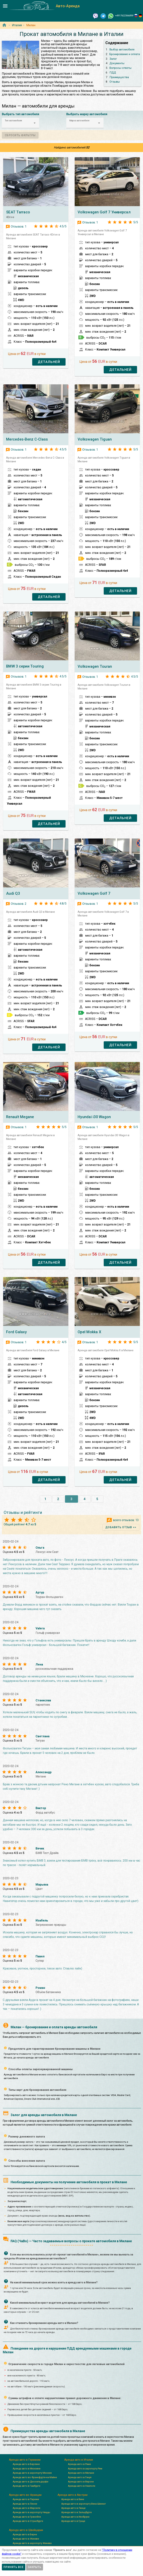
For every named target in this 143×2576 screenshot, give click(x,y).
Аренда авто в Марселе (26, 2508)
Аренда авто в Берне (25, 2534)
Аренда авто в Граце (73, 2521)
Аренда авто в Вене (72, 2499)
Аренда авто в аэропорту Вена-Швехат (83, 2503)
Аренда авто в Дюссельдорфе (30, 2481)
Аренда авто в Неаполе (81, 2485)
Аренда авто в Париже (26, 2499)
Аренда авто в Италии (78, 2459)
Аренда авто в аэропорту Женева (32, 2543)
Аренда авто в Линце (73, 2508)
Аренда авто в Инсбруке (75, 2516)
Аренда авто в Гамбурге (26, 2485)
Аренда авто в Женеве (26, 2538)
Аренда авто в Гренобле (27, 2516)
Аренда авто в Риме (79, 2464)
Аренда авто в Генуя (79, 2477)
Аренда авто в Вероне (81, 2481)
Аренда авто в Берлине (26, 2464)
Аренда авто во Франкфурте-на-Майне (35, 2477)
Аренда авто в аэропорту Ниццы (31, 2512)
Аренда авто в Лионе (25, 2503)
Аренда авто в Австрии (73, 2495)
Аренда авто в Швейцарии (26, 2530)
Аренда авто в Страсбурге (28, 2521)
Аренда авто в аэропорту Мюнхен (32, 2472)
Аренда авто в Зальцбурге (76, 2512)
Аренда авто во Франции (25, 2495)
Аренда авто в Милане (81, 2472)
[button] (20, 123)
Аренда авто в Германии (25, 2459)
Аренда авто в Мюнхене (26, 2468)
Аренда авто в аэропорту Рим (85, 2468)
